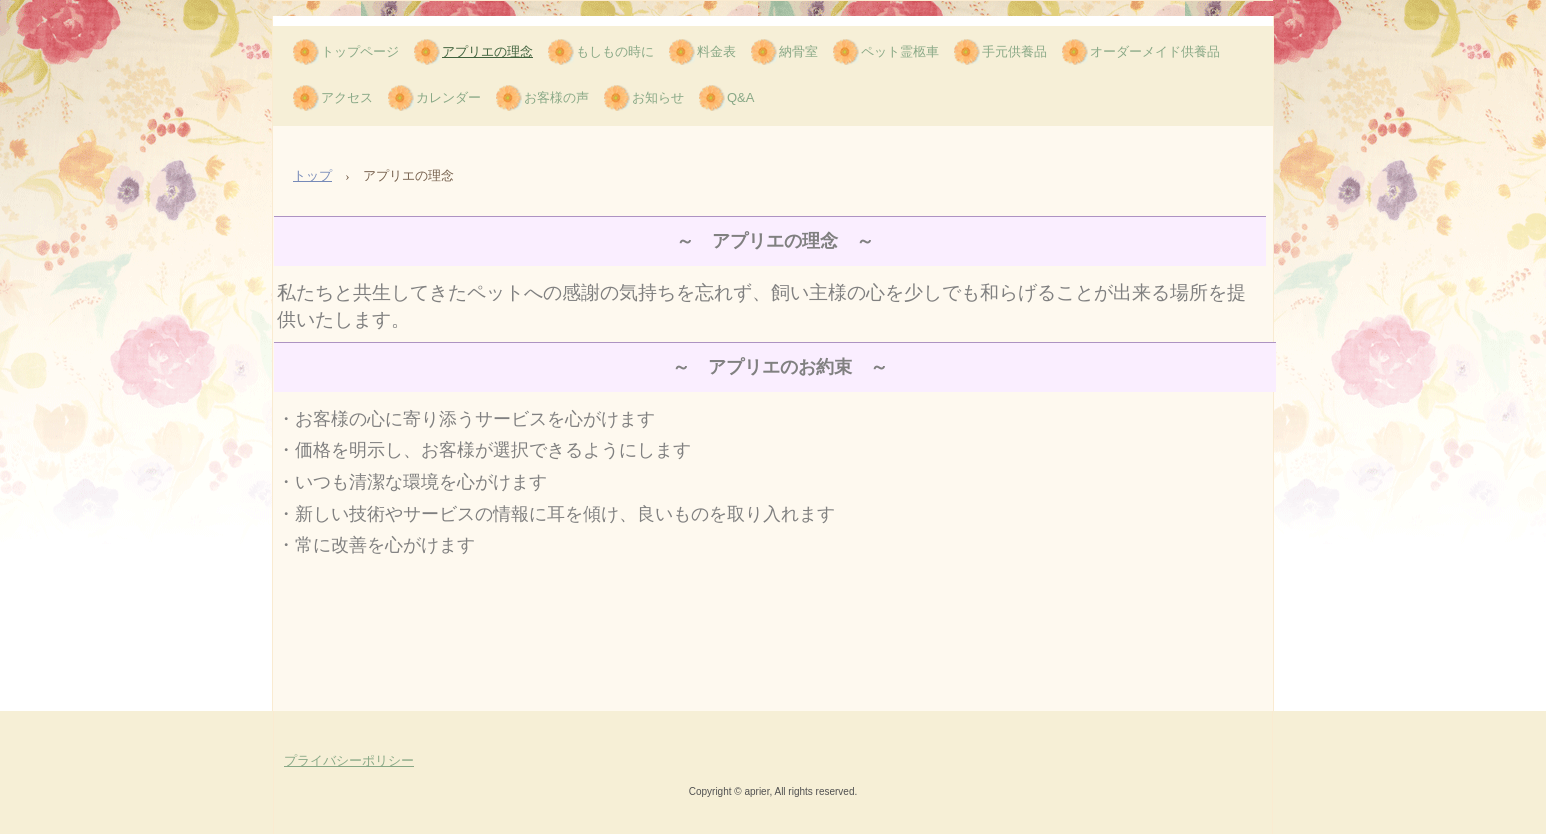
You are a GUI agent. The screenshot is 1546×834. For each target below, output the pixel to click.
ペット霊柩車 (900, 51)
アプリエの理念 (487, 51)
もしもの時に (615, 51)
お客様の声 (556, 97)
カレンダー (448, 97)
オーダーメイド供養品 (1155, 51)
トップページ (360, 51)
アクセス (347, 97)
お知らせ (658, 97)
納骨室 (798, 51)
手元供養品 (1014, 51)
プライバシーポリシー (349, 760)
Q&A (740, 97)
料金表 (716, 51)
